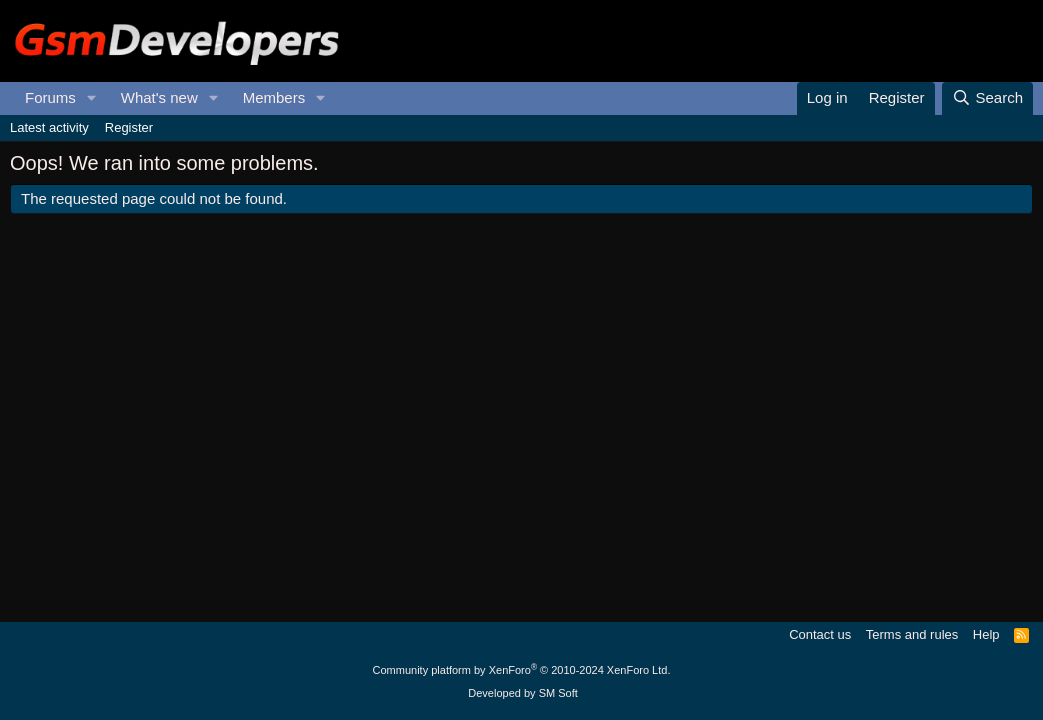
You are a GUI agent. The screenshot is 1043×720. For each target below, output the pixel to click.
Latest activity (49, 127)
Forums (50, 97)
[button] (92, 98)
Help (986, 634)
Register (129, 127)
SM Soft (558, 693)
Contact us (820, 634)
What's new (159, 97)
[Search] (987, 98)
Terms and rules (912, 634)
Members (274, 97)
